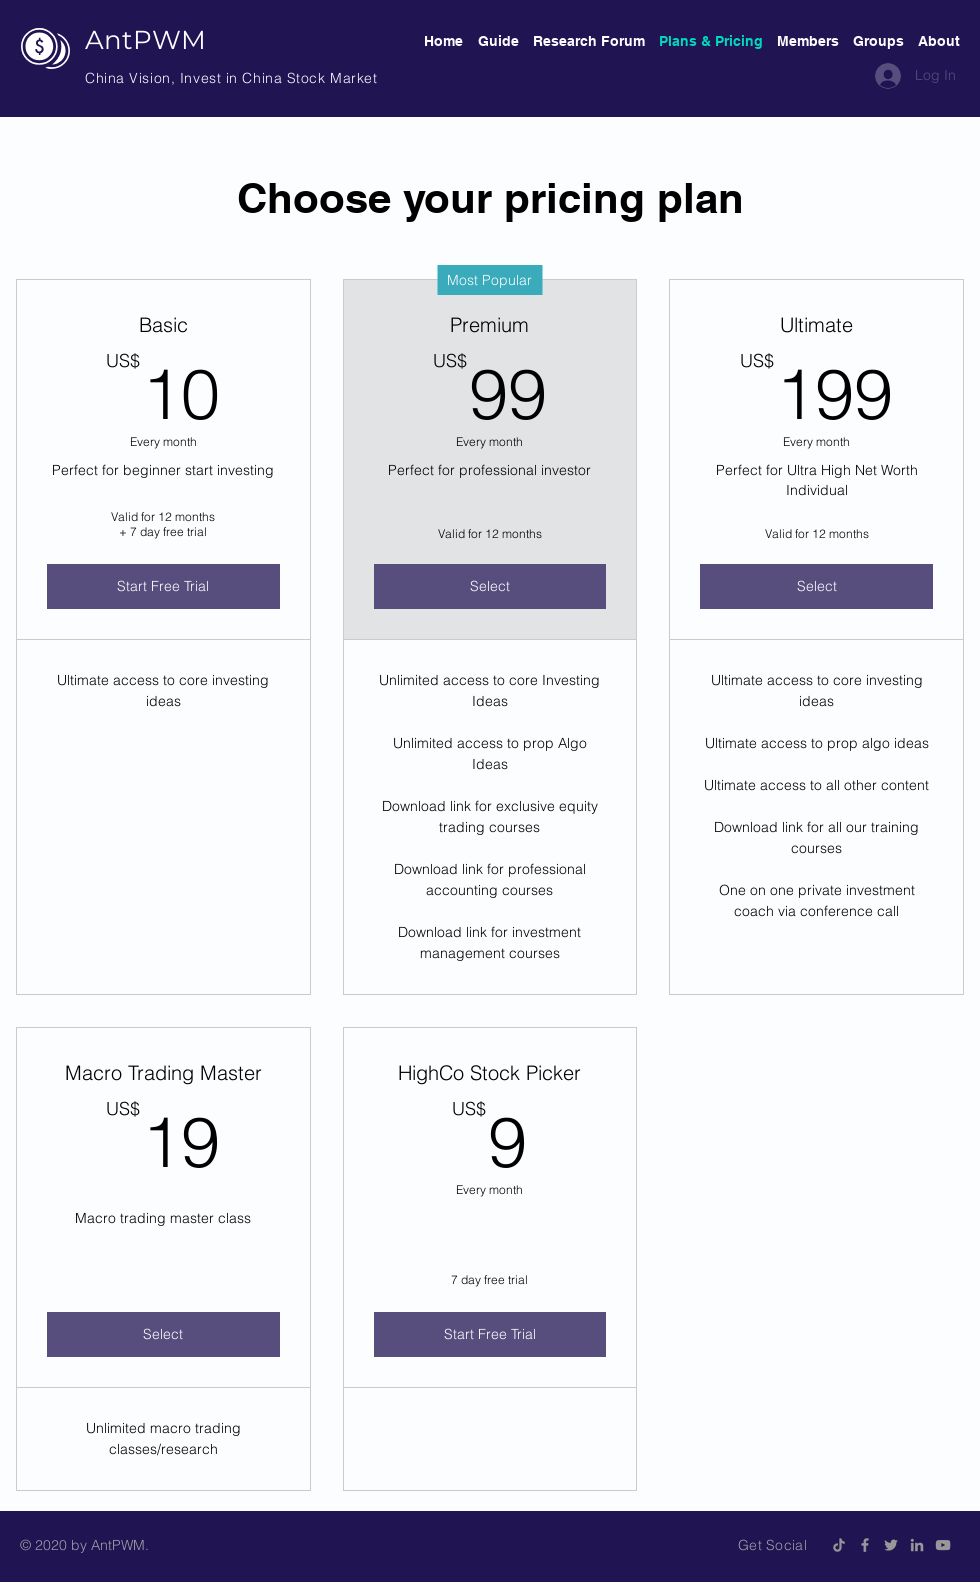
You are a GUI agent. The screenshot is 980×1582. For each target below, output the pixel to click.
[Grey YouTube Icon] (943, 1545)
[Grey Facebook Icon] (865, 1545)
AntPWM (145, 40)
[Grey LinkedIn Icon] (917, 1545)
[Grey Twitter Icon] (891, 1545)
